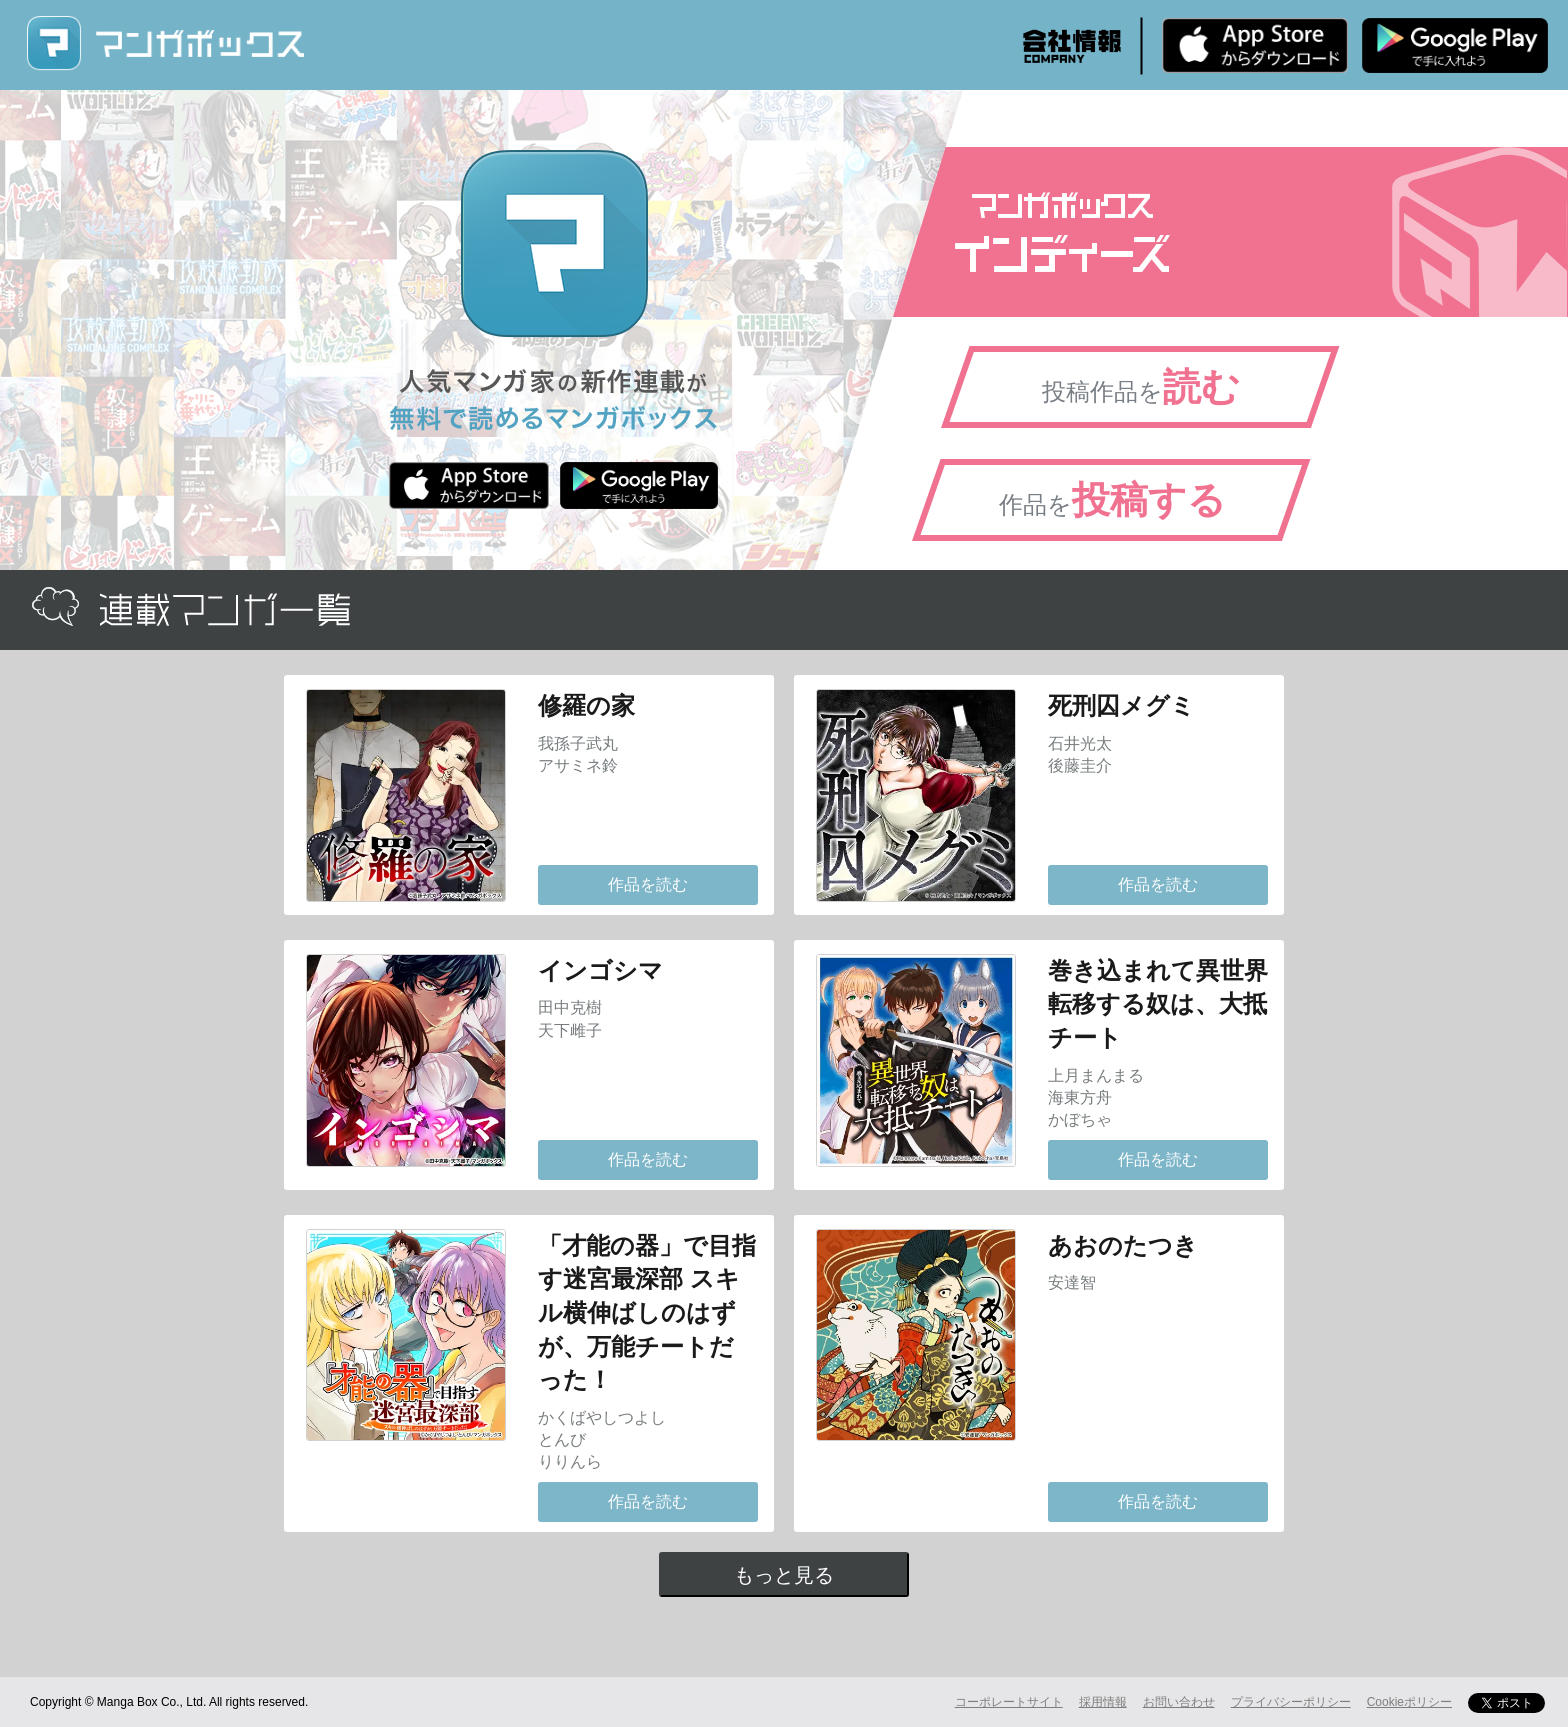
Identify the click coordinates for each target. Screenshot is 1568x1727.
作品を (1112, 500)
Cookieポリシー (1409, 1702)
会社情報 (1072, 46)
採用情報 (1103, 1702)
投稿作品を (1141, 387)
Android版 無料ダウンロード (1455, 45)
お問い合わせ (1179, 1702)
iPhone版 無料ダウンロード (1255, 45)
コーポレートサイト (1009, 1702)
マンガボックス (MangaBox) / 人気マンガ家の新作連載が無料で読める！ (165, 43)
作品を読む (648, 884)
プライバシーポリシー (1291, 1702)
